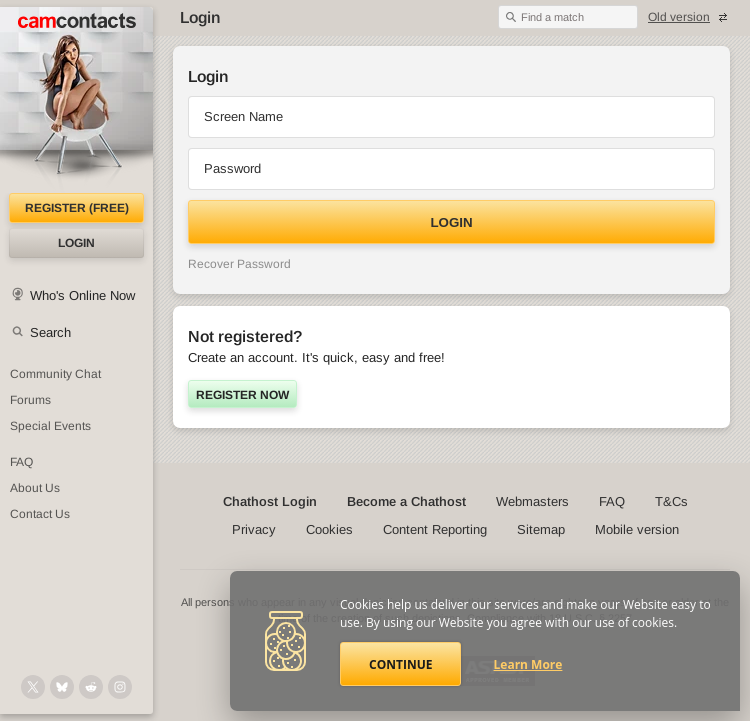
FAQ (612, 501)
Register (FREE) (77, 208)
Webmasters (532, 501)
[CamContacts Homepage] (76, 100)
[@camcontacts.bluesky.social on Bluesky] (62, 687)
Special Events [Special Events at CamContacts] (50, 426)
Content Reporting (435, 529)
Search (50, 332)
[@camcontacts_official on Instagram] (120, 687)
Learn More (528, 664)
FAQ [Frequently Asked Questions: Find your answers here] (21, 462)
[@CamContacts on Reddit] (91, 687)
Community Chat (55, 374)
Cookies (329, 529)
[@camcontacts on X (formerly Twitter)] (33, 687)
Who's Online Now (82, 295)
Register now (242, 395)
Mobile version (637, 529)
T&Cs (671, 501)
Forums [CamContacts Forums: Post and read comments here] (30, 400)
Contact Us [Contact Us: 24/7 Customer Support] (40, 514)
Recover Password (239, 264)
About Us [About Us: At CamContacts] (35, 488)
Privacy (254, 529)
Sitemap (541, 529)
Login (76, 243)
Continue (400, 664)
